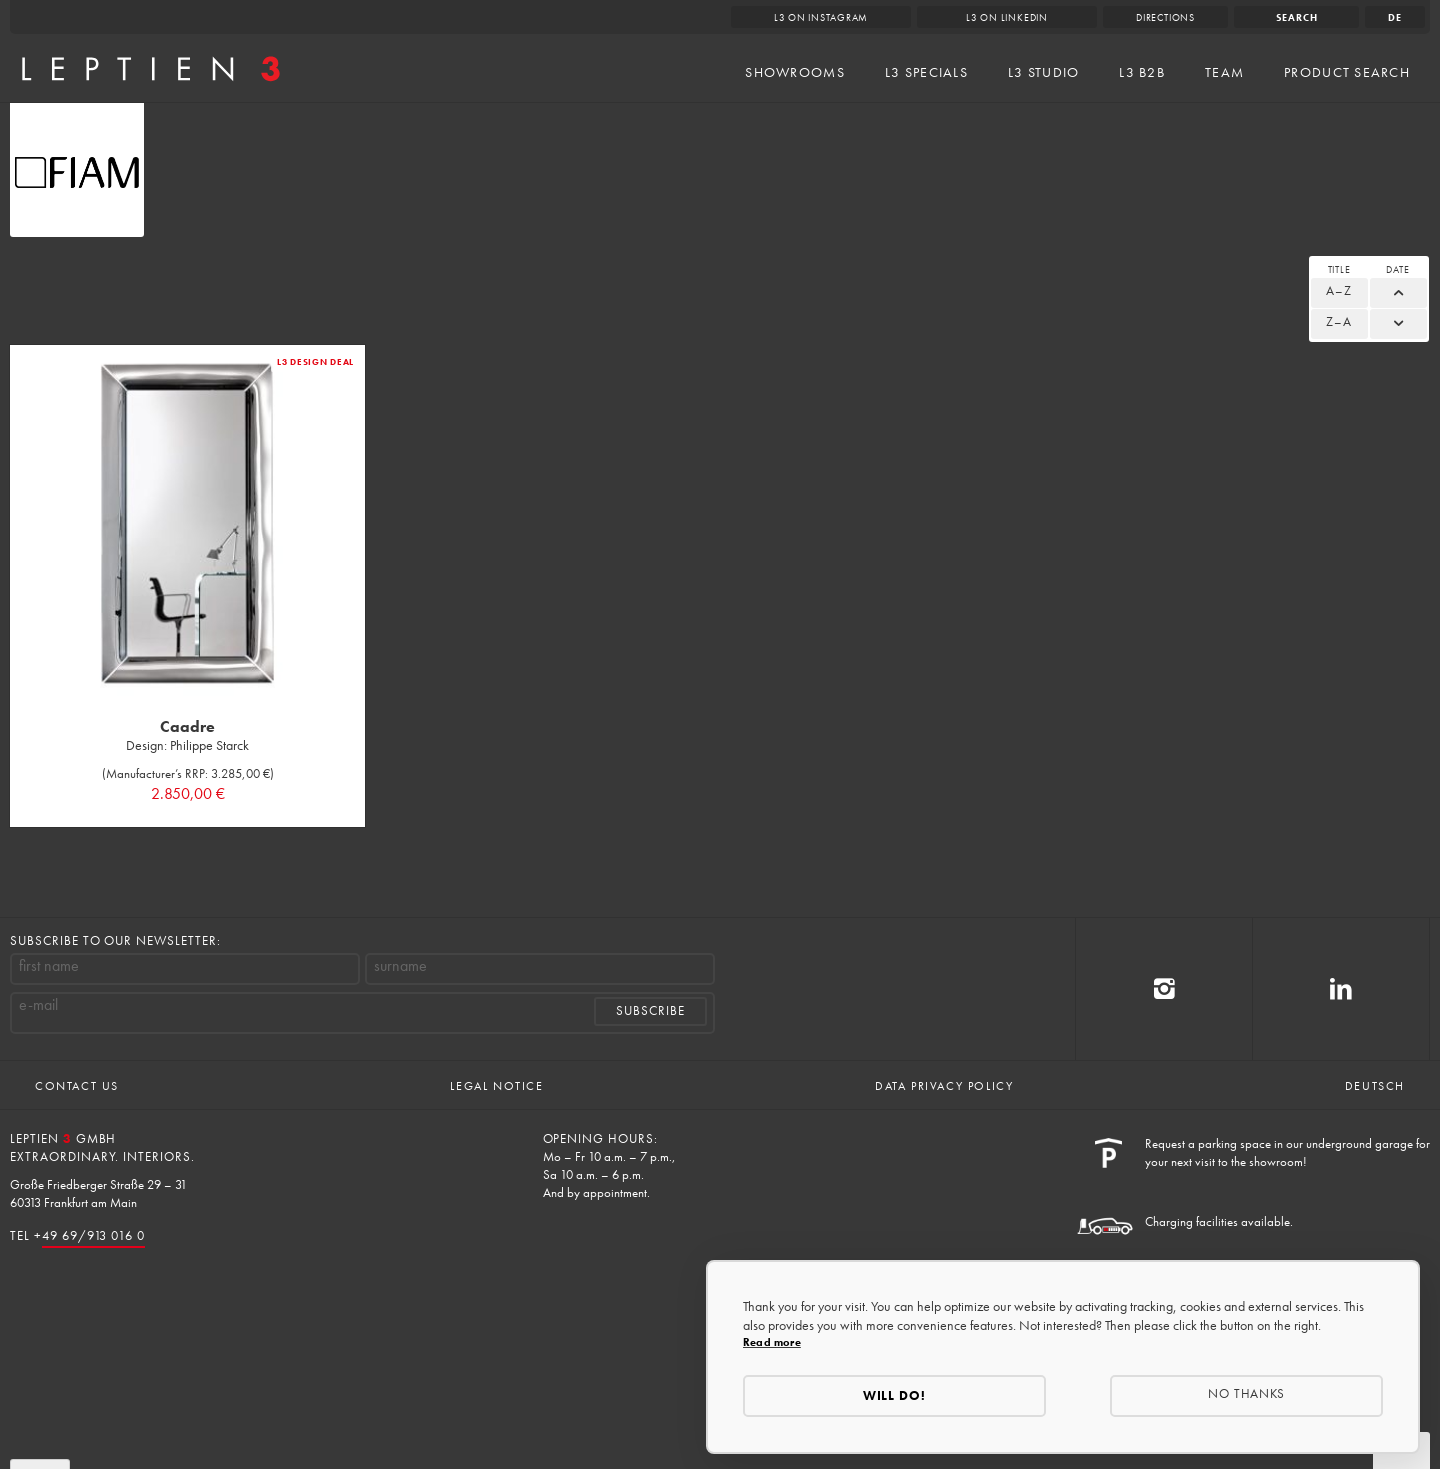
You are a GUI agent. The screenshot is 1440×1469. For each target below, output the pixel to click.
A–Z (1339, 290)
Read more (772, 1342)
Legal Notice (496, 1086)
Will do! (895, 1395)
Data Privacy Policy (944, 1086)
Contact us (77, 1086)
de (1395, 17)
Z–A (1339, 321)
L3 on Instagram (821, 17)
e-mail (38, 1005)
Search (1297, 17)
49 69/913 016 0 (93, 1235)
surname (400, 966)
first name (49, 966)
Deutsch (1375, 1086)
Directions (1165, 17)
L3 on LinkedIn (1007, 17)
